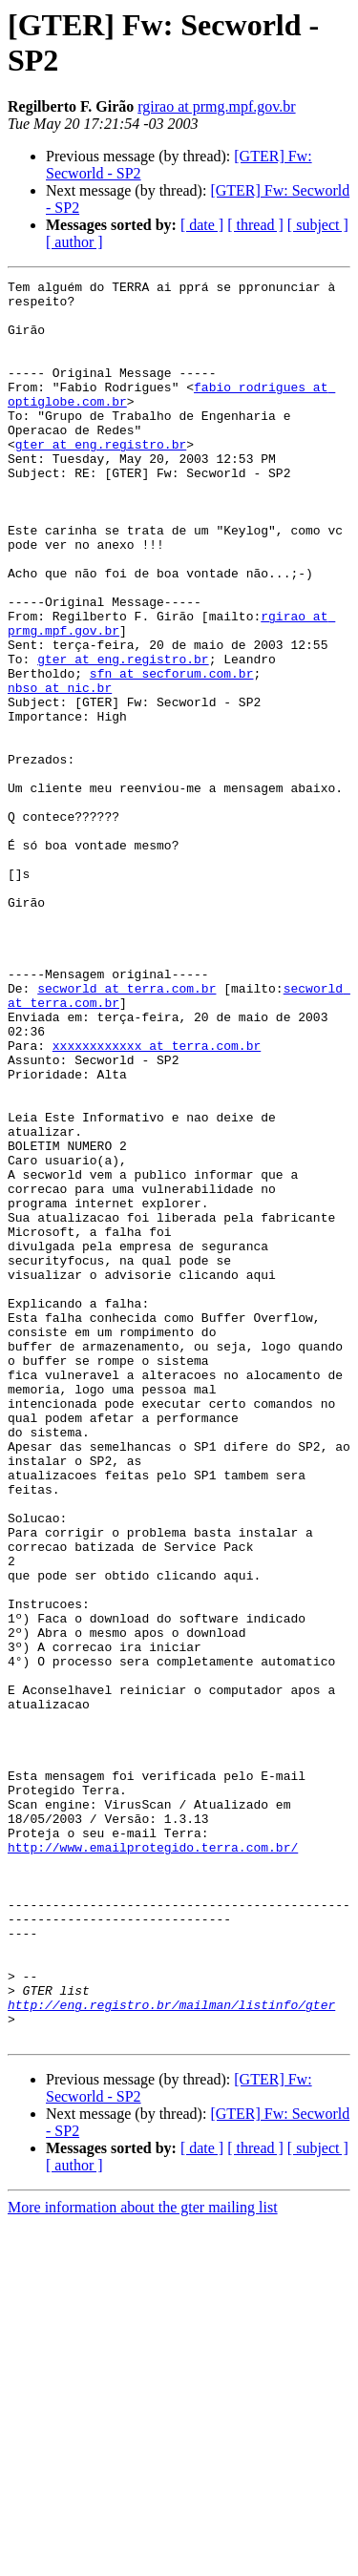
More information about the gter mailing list (143, 2559)
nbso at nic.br (60, 770)
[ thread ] (255, 225)
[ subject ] (317, 225)
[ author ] (74, 242)
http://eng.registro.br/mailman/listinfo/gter (171, 2350)
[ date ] (201, 225)
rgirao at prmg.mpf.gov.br (216, 106)
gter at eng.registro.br (100, 478)
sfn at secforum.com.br (172, 753)
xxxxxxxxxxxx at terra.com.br (157, 1199)
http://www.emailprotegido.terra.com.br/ (153, 2161)
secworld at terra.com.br (126, 1131)
